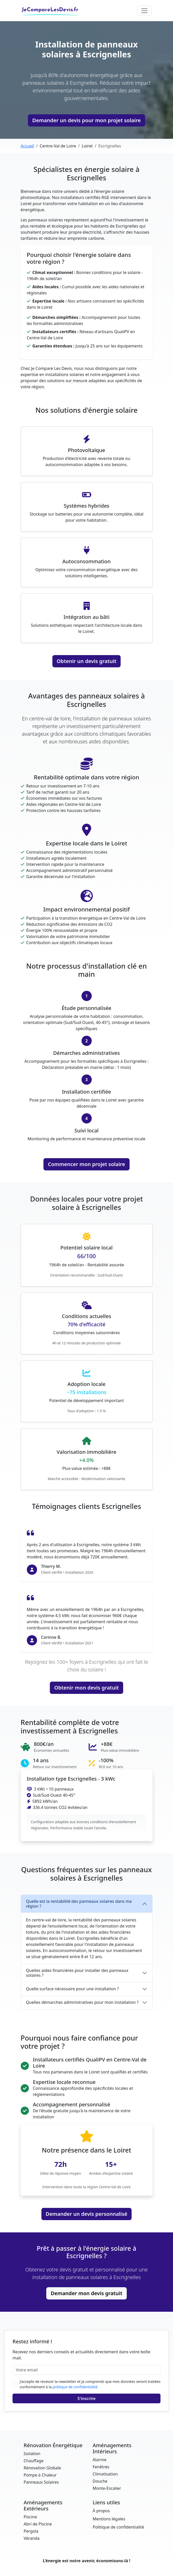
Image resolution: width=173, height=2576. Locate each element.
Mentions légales (109, 2519)
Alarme (100, 2459)
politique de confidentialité (75, 2386)
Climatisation (105, 2474)
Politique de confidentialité (118, 2527)
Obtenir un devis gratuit (87, 661)
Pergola (31, 2531)
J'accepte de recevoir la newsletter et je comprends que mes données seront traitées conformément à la (90, 2384)
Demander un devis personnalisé (87, 2213)
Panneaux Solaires (41, 2482)
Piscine (30, 2517)
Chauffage (34, 2461)
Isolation (32, 2453)
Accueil (27, 146)
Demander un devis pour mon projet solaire (86, 120)
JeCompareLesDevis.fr (50, 9)
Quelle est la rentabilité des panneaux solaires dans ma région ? (79, 1903)
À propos (101, 2511)
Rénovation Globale (42, 2468)
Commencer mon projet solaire (86, 1164)
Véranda (32, 2538)
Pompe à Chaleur (40, 2475)
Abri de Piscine (38, 2524)
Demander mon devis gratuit (86, 2293)
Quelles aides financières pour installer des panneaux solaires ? (77, 1973)
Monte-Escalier (107, 2488)
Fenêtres (101, 2467)
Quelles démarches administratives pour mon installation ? (82, 2002)
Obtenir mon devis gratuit (86, 1687)
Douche (100, 2481)
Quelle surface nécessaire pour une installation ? (72, 1989)
